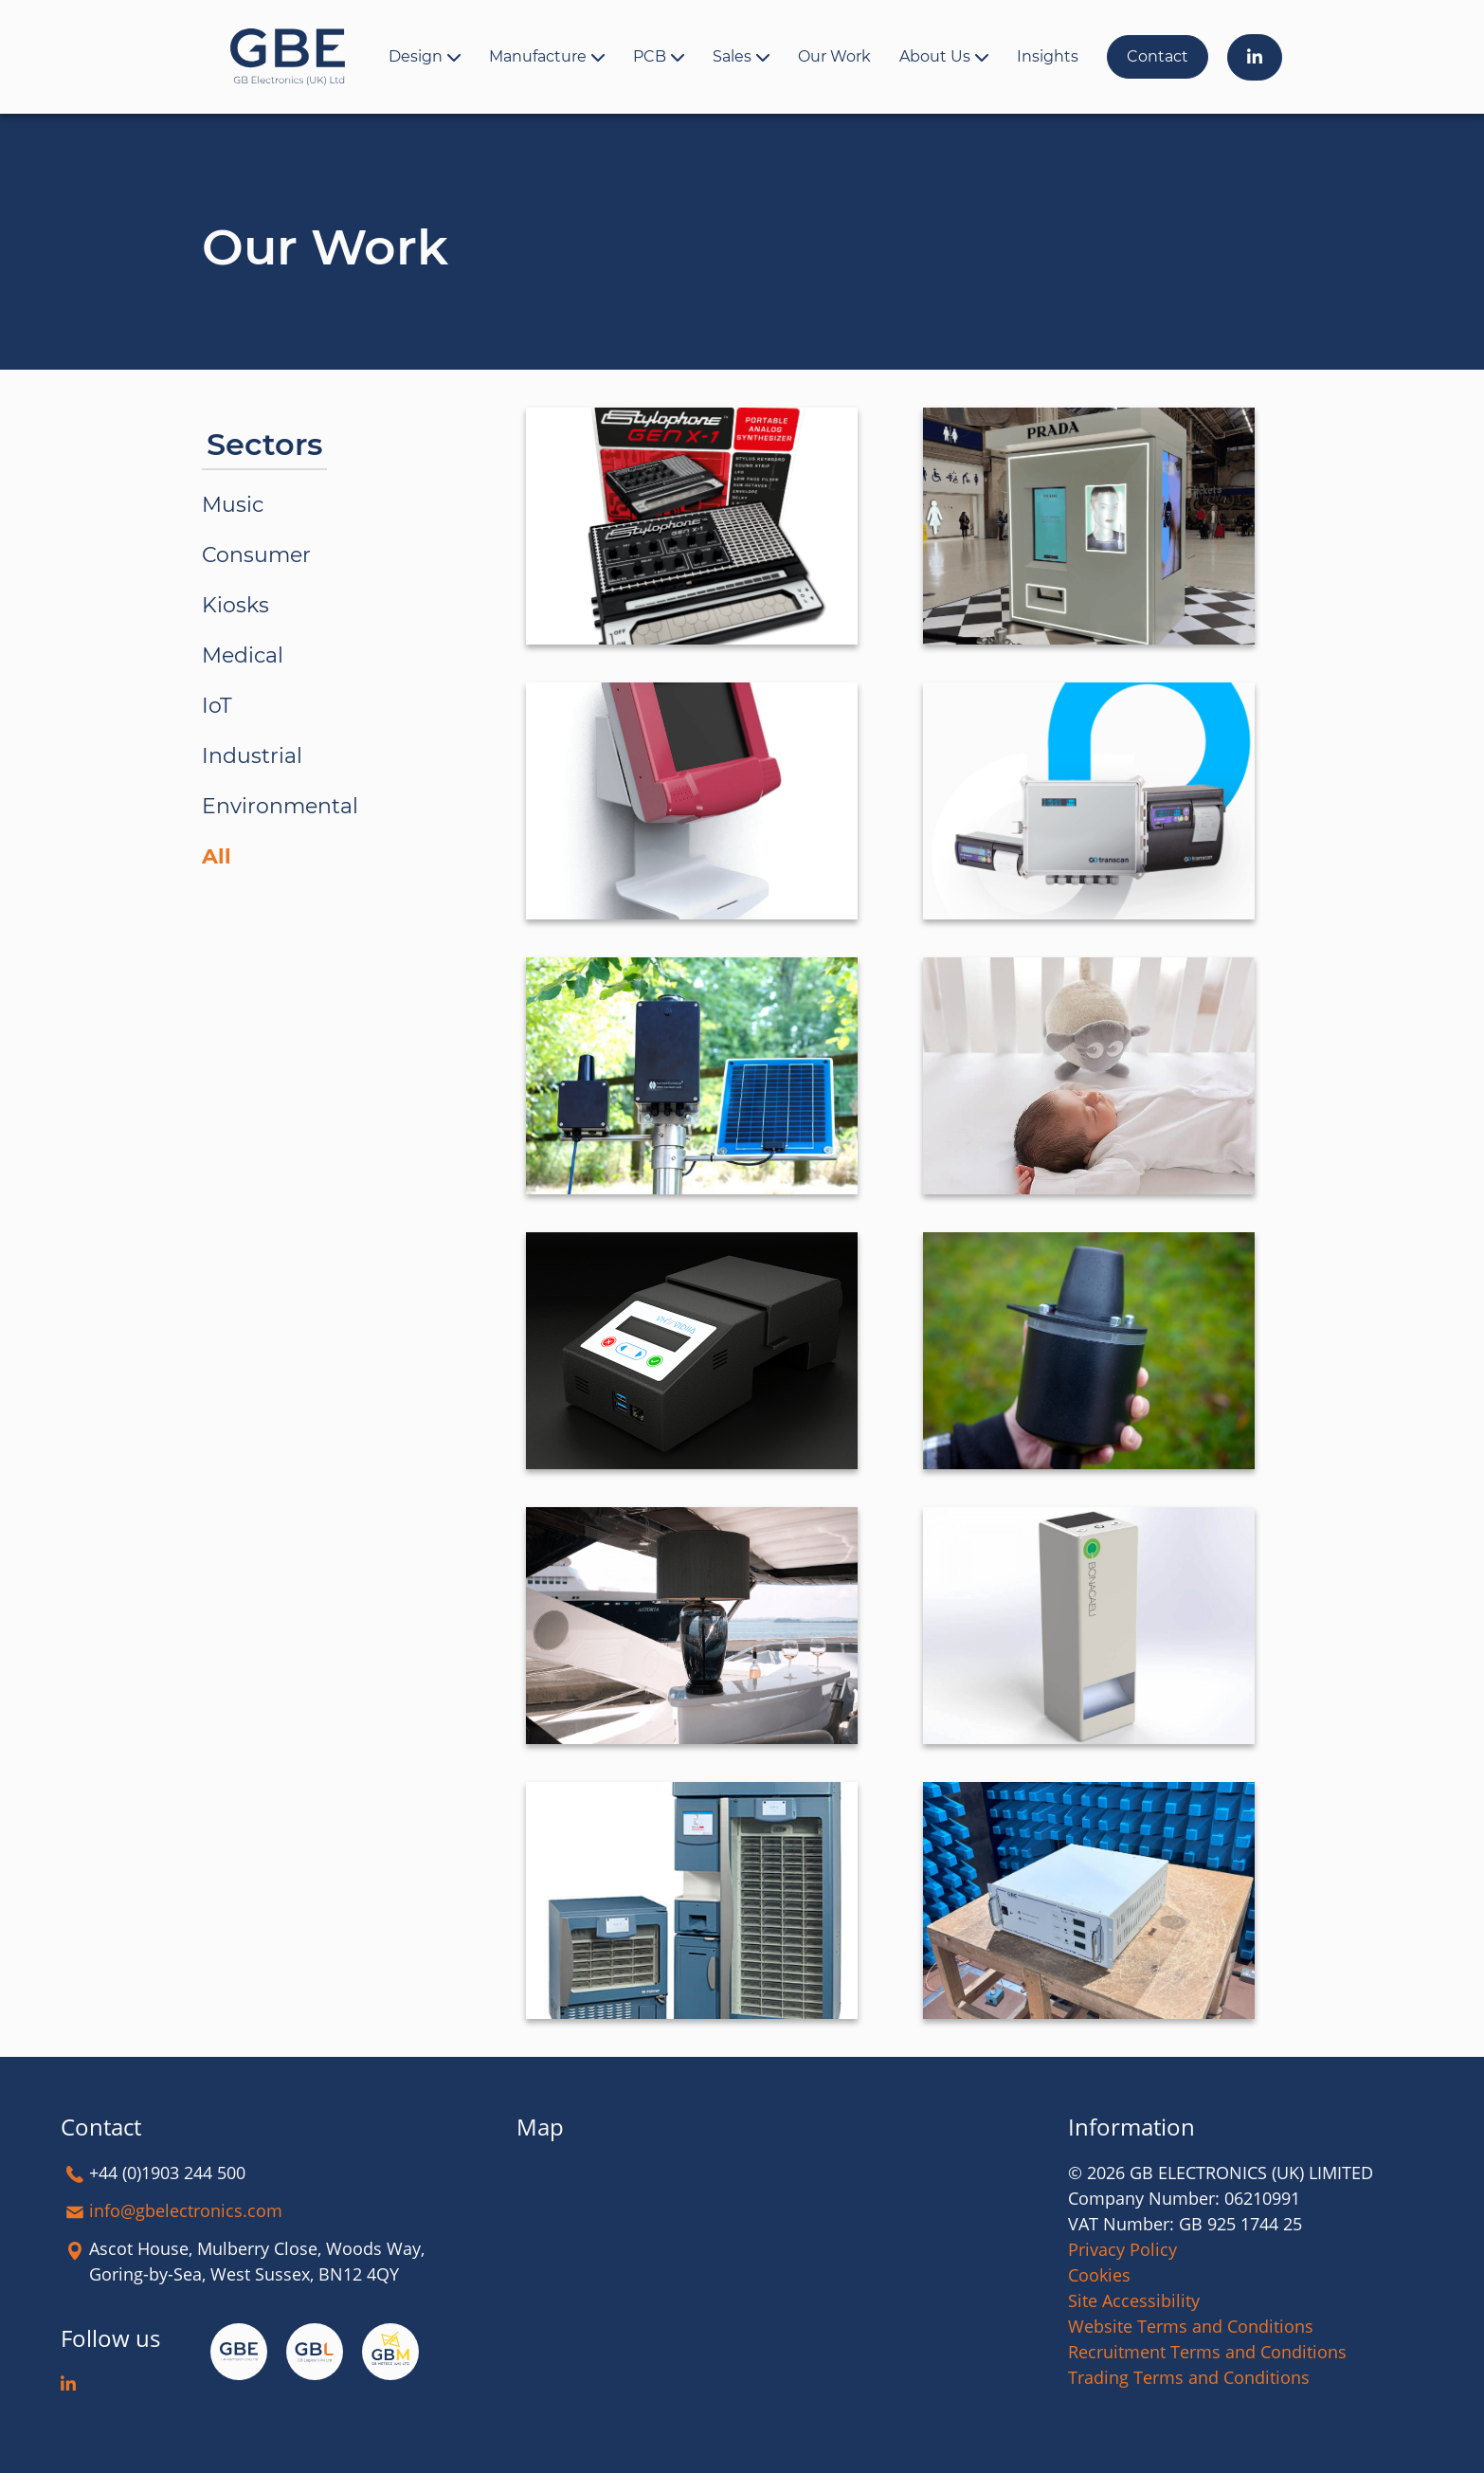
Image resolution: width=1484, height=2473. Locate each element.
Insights (1047, 56)
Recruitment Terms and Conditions (1207, 2351)
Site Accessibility (1134, 2300)
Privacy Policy (1122, 2249)
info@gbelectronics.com (185, 2210)
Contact (1157, 56)
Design (416, 56)
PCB (649, 56)
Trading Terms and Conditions (1189, 2377)
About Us (934, 56)
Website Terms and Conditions (1190, 2326)
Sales (732, 56)
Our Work (834, 56)
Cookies (1099, 2275)
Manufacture (538, 56)
